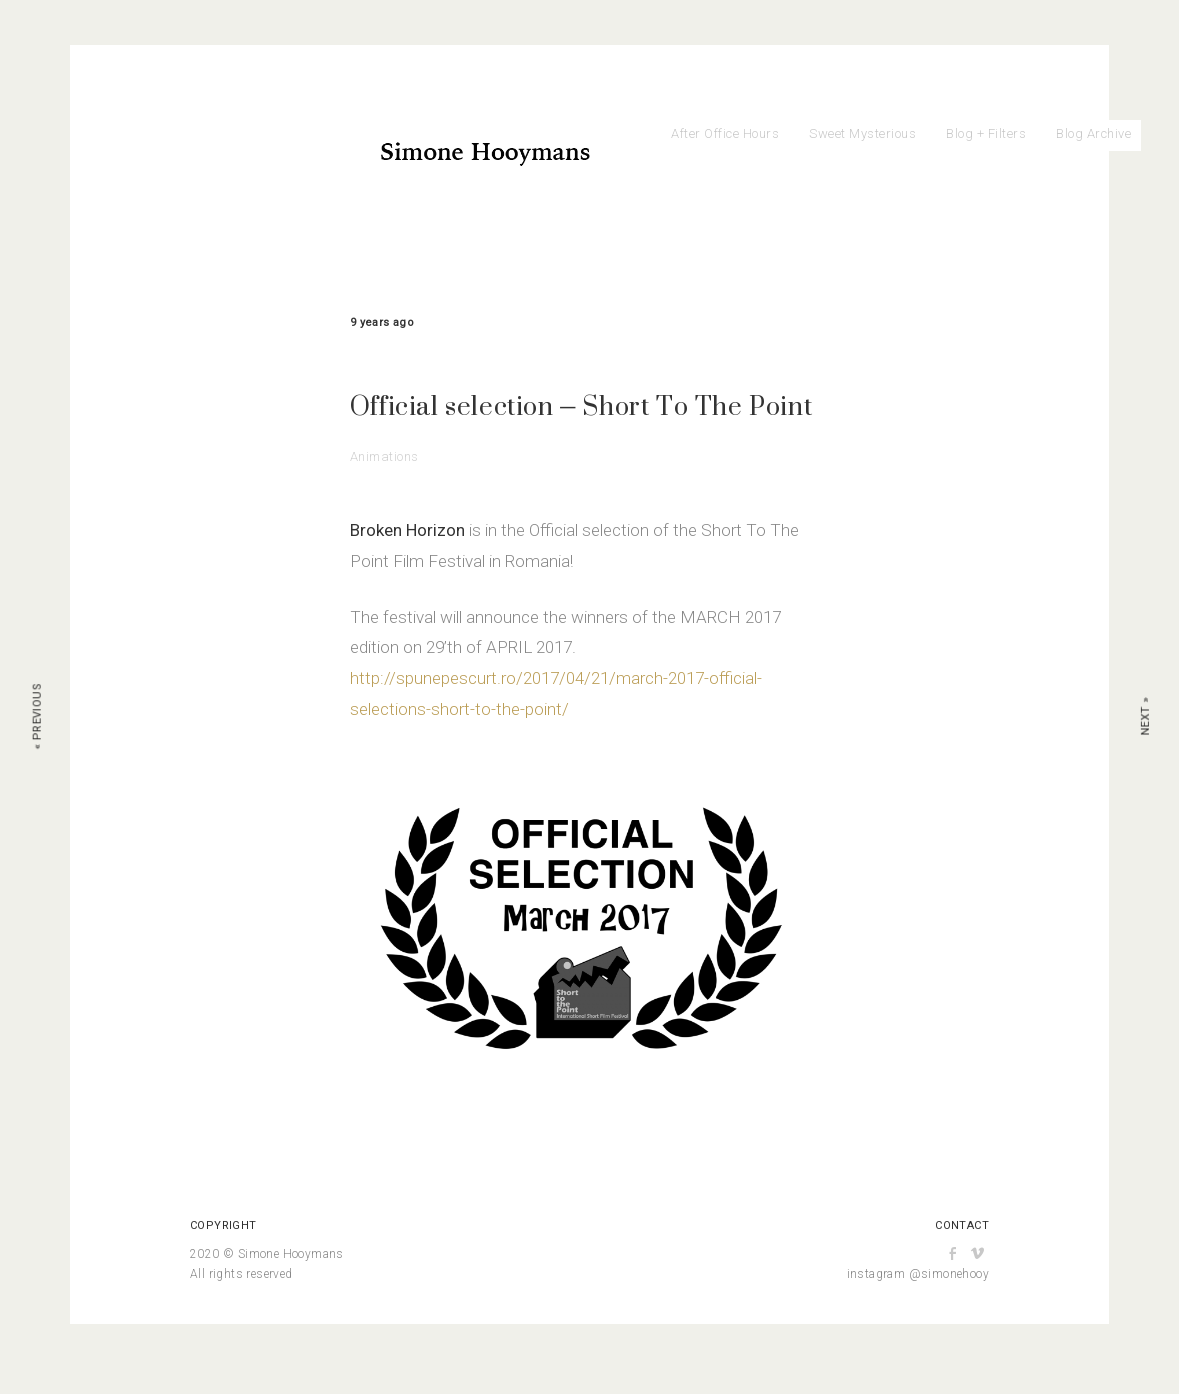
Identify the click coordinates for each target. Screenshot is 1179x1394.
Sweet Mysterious (862, 133)
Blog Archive (1093, 133)
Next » (1145, 716)
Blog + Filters (986, 133)
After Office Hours (725, 133)
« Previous (37, 716)
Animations (384, 456)
